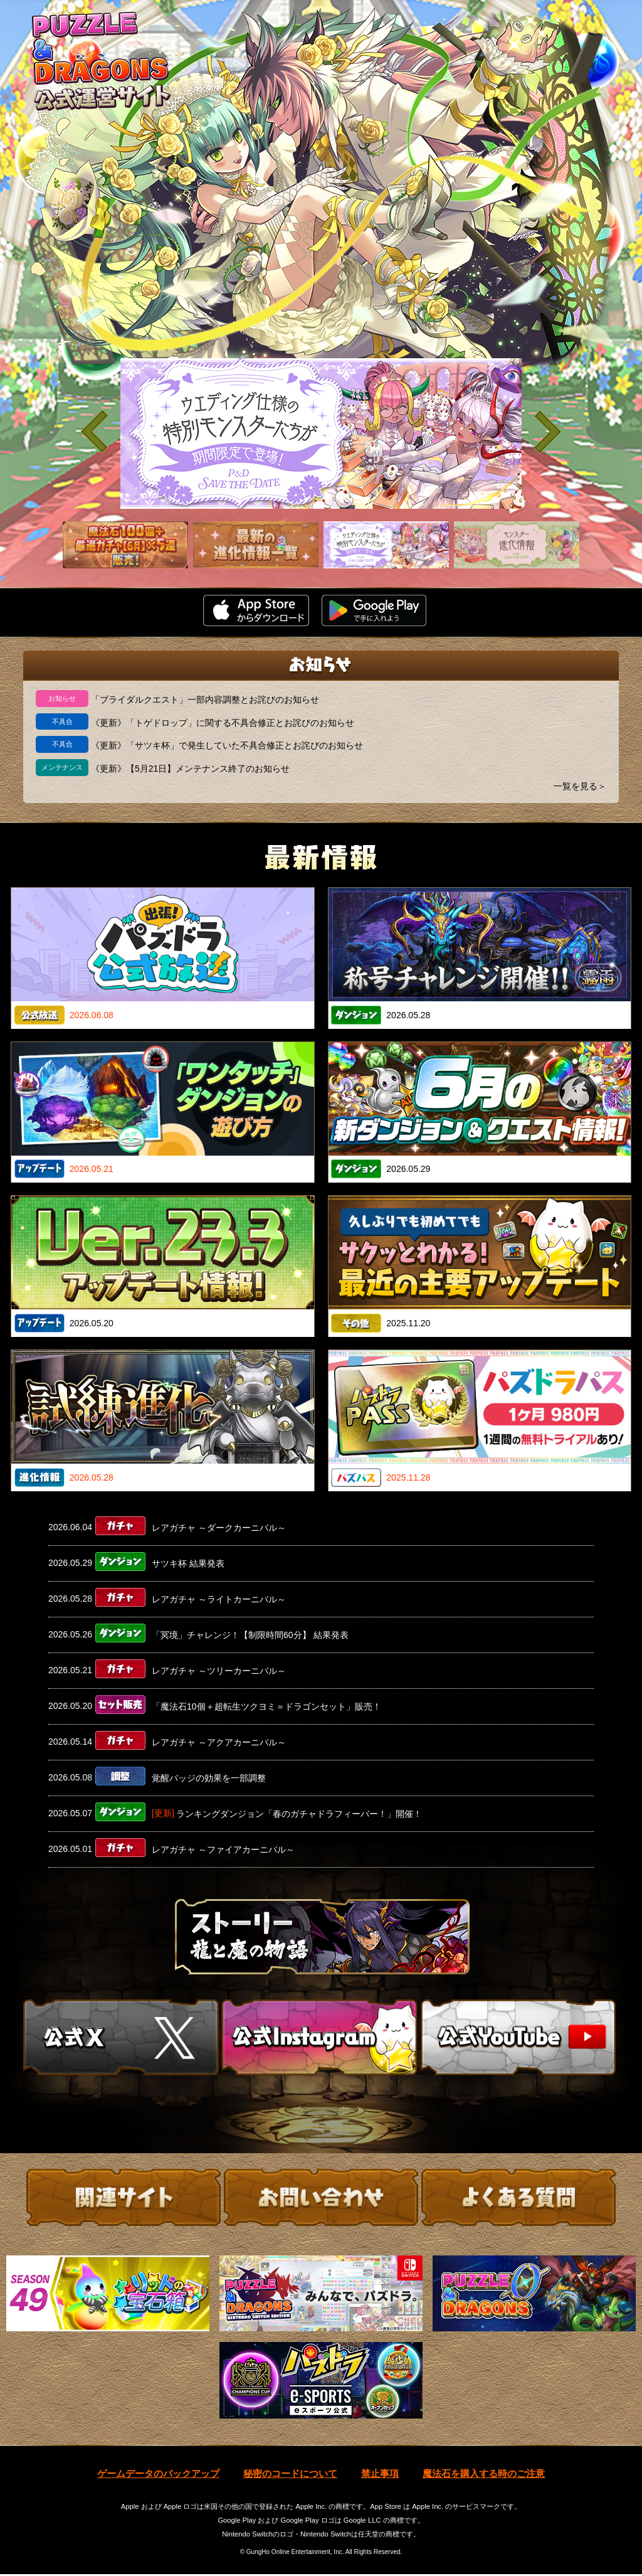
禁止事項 (380, 2476)
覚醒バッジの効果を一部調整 (209, 1778)
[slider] (321, 433)
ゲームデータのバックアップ (158, 2476)
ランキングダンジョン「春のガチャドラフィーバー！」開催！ (299, 1814)
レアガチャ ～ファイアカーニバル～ (223, 1849)
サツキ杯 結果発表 (188, 1563)
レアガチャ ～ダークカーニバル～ (219, 1528)
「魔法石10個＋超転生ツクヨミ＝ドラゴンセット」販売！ (266, 1706)
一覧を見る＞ (580, 786)
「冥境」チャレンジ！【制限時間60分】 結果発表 (250, 1635)
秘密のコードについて (290, 2476)
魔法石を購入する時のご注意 (484, 2476)
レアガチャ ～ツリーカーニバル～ (219, 1671)
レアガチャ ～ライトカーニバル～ (219, 1599)
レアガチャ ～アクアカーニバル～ (219, 1742)
